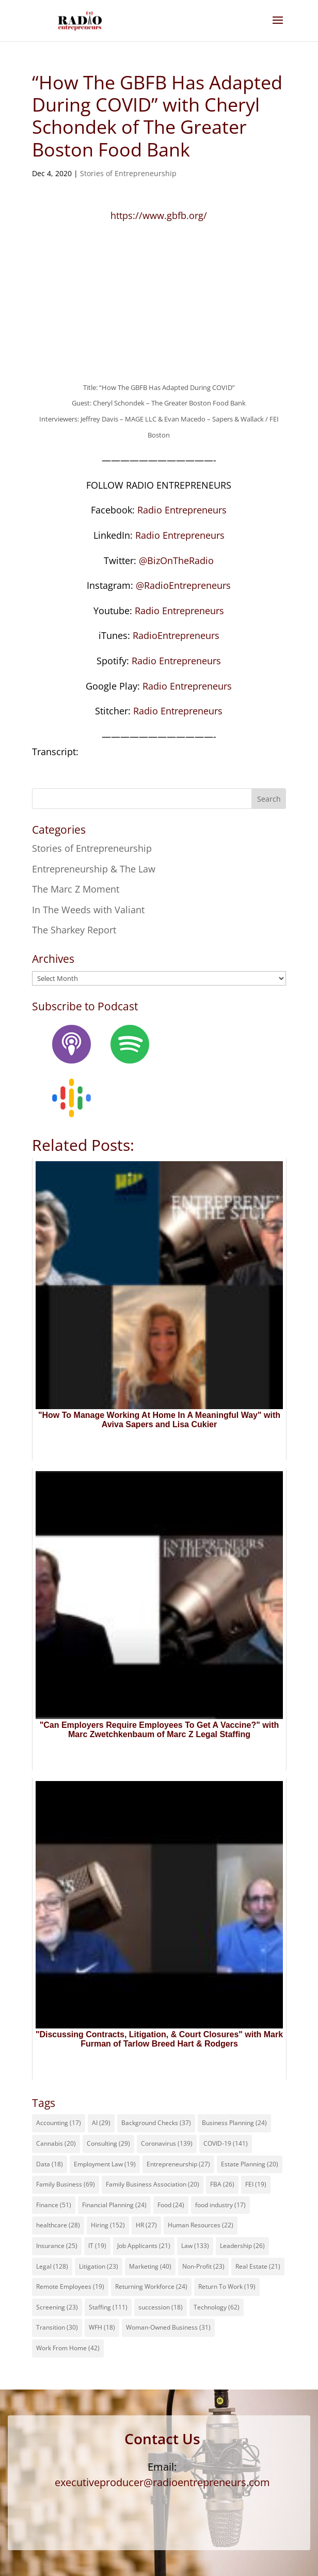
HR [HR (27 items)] (146, 2225)
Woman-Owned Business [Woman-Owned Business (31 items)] (168, 2327)
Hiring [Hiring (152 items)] (108, 2225)
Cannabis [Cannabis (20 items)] (56, 2143)
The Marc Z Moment (75, 889)
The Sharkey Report (74, 930)
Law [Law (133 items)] (195, 2245)
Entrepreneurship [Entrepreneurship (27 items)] (178, 2164)
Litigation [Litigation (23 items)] (98, 2266)
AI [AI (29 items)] (101, 2122)
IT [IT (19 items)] (97, 2245)
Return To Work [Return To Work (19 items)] (227, 2286)
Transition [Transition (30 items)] (57, 2327)
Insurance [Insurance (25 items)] (56, 2245)
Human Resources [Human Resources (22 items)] (200, 2225)
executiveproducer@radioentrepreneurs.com (162, 2482)
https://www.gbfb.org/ (158, 215)
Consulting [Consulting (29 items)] (108, 2143)
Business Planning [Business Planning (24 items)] (234, 2122)
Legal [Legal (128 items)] (52, 2266)
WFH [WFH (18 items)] (102, 2327)
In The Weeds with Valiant (88, 909)
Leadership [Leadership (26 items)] (242, 2245)
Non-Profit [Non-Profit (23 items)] (203, 2266)
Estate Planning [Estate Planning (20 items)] (249, 2164)
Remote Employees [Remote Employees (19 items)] (70, 2286)
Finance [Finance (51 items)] (53, 2204)
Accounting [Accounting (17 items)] (58, 2122)
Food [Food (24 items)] (170, 2204)
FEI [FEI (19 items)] (255, 2184)
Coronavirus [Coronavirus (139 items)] (167, 2143)
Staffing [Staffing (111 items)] (108, 2307)
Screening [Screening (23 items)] (57, 2307)
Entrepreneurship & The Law (93, 869)
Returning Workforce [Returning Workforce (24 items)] (151, 2286)
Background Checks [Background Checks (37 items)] (156, 2122)
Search (269, 799)
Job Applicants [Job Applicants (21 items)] (143, 2245)
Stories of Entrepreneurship (128, 173)
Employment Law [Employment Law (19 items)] (105, 2164)
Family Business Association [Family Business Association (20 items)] (152, 2184)
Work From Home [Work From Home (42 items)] (68, 2348)
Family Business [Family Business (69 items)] (65, 2184)
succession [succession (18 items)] (160, 2307)
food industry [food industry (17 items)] (220, 2204)
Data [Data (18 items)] (49, 2164)
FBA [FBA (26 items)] (222, 2184)
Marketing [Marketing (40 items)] (150, 2266)
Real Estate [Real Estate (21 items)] (257, 2266)
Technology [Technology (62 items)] (217, 2307)
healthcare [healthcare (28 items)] (58, 2225)
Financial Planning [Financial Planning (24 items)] (114, 2204)
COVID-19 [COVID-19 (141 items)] (225, 2143)
